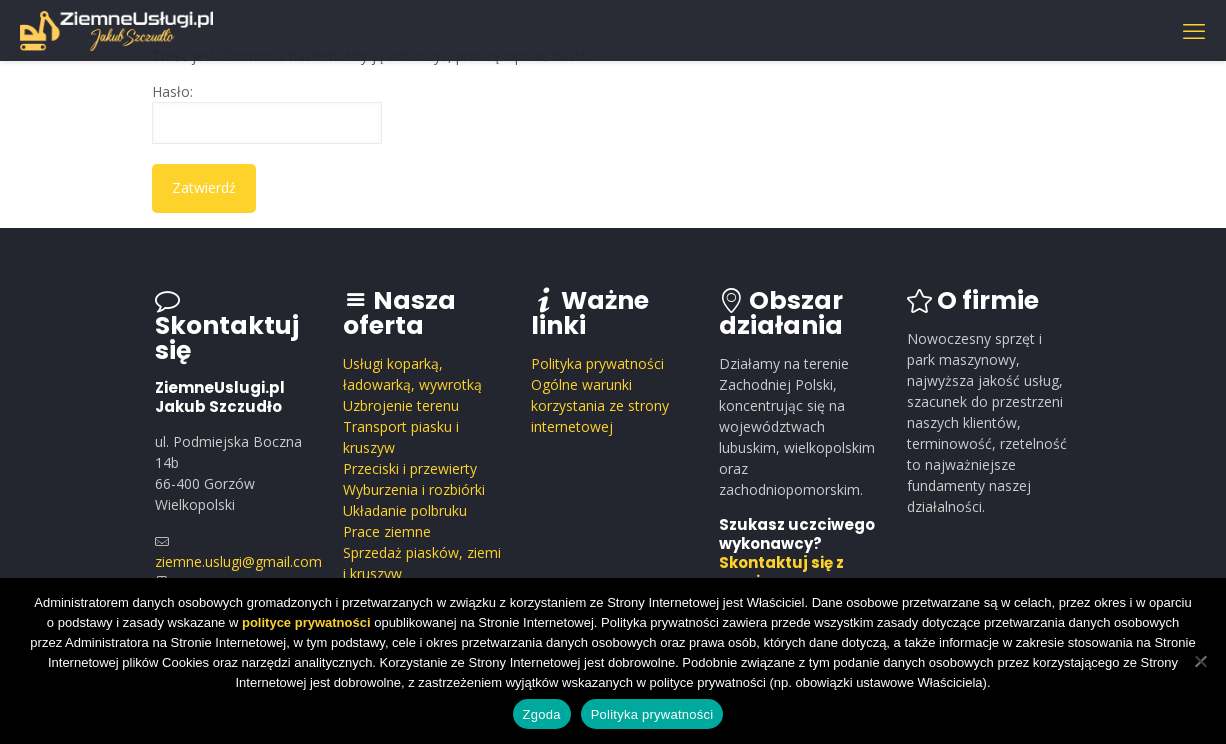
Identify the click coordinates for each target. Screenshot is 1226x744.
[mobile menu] (1194, 30)
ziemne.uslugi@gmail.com (238, 561)
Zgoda (542, 714)
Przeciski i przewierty (410, 468)
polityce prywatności (306, 622)
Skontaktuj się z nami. (781, 572)
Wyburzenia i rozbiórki (414, 489)
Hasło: (267, 113)
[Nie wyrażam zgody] (1201, 661)
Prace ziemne (387, 531)
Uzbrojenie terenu (401, 405)
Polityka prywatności (597, 363)
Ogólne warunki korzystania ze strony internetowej (600, 405)
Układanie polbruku (405, 510)
